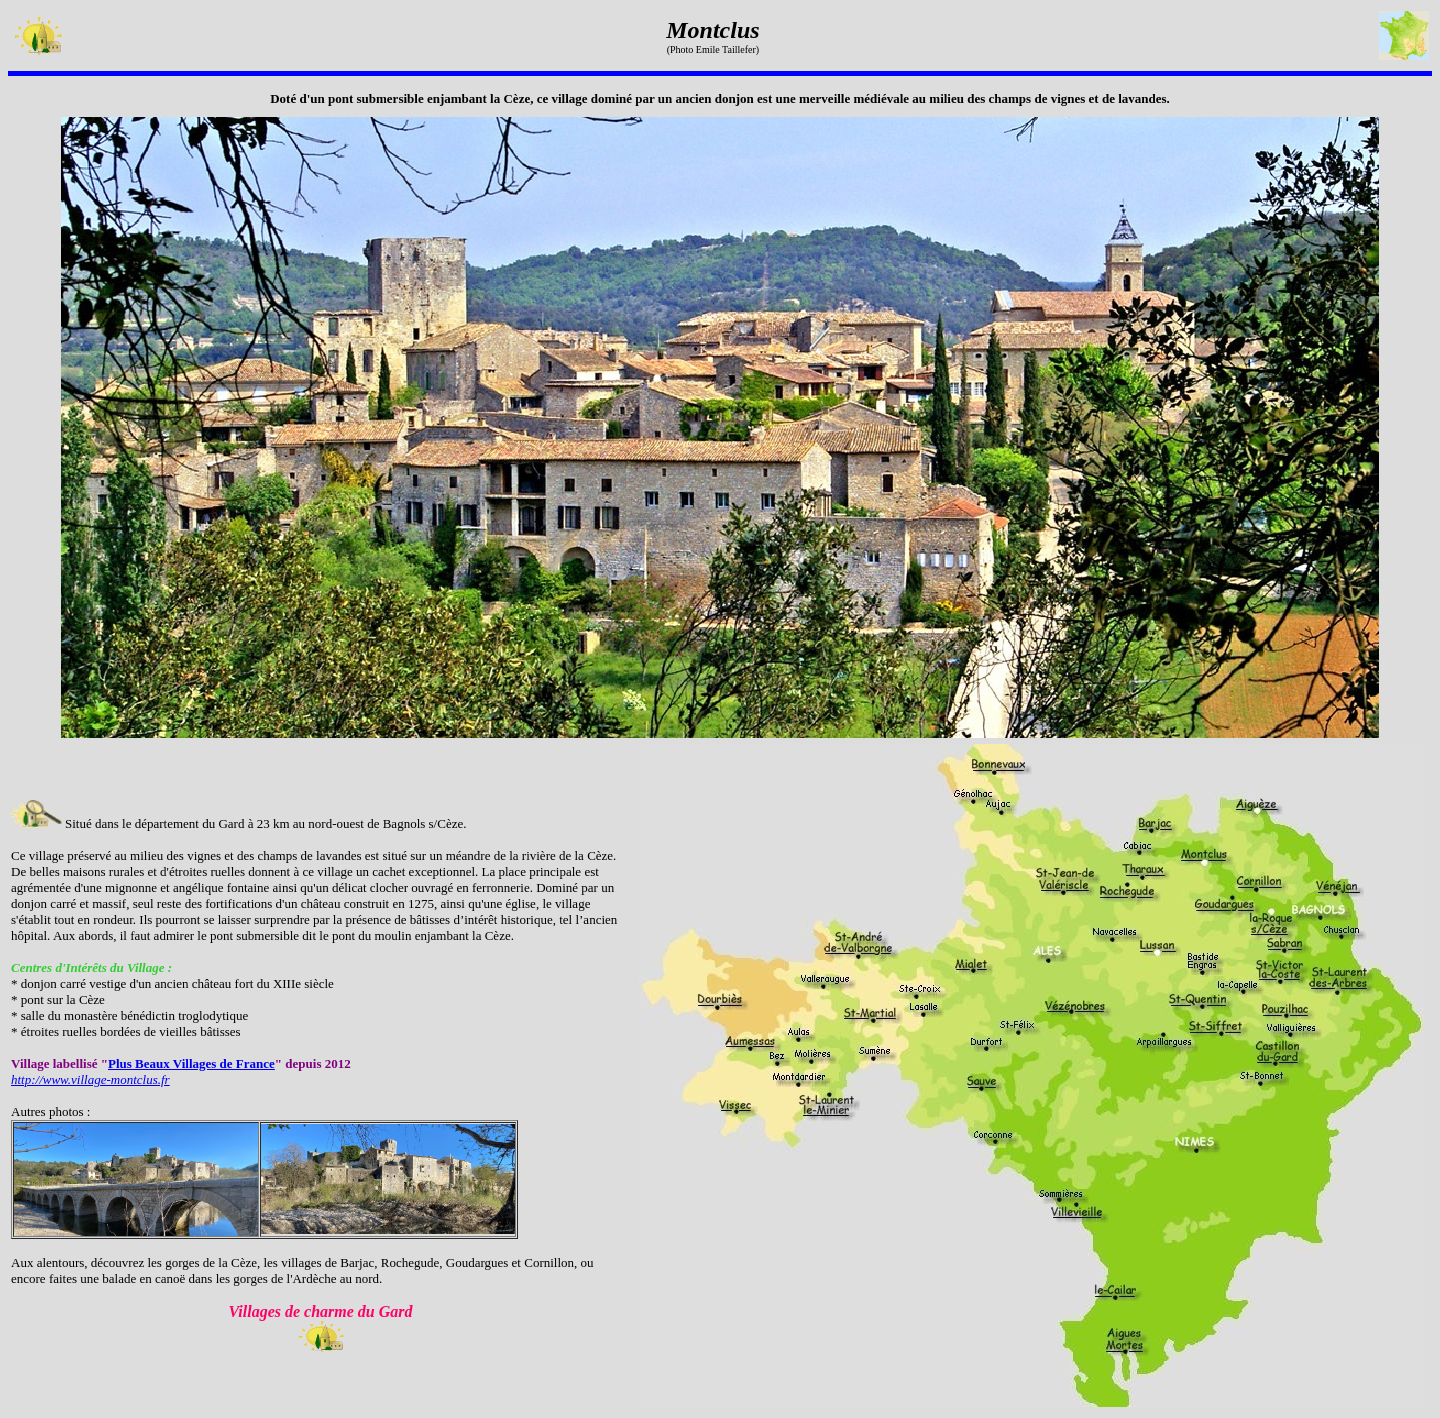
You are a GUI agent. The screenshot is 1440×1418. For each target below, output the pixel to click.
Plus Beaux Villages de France (191, 1063)
